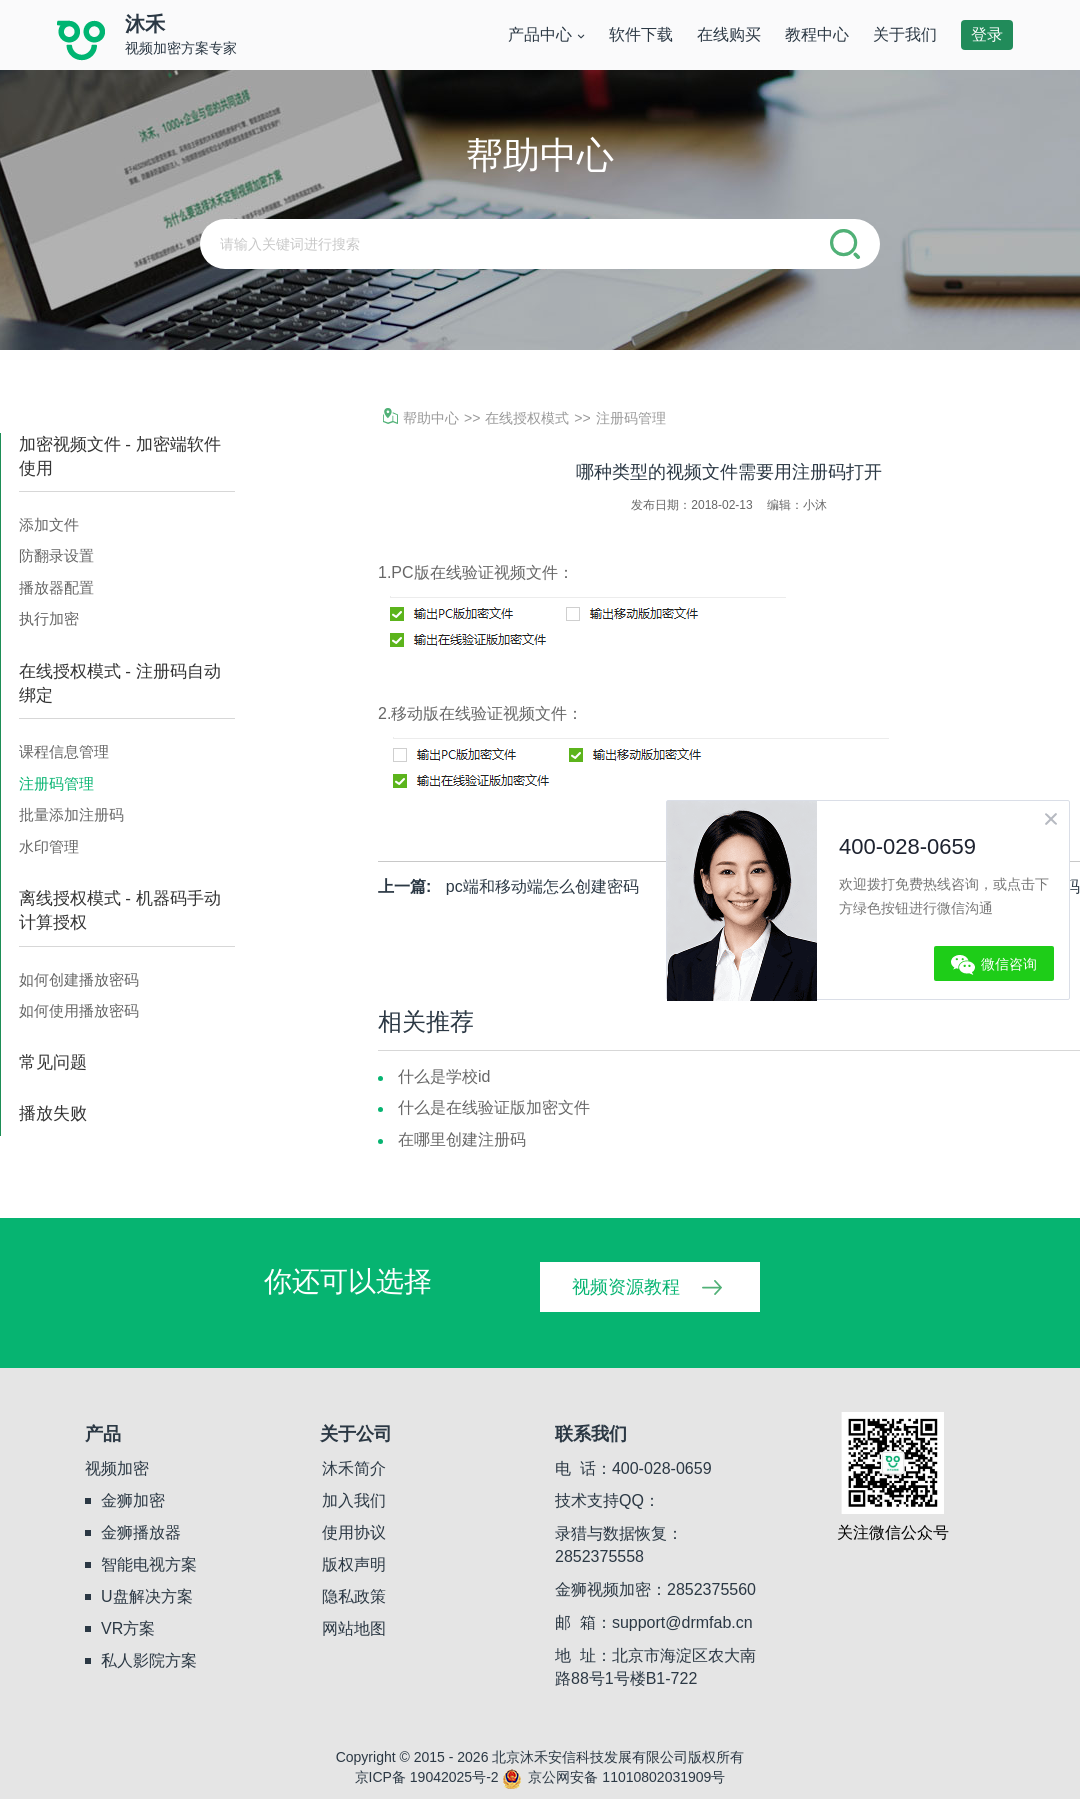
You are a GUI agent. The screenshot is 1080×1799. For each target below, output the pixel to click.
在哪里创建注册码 (462, 1139)
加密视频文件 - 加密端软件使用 (120, 456)
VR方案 (128, 1628)
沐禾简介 (354, 1468)
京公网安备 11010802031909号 (613, 1777)
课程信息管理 (64, 751)
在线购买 (729, 34)
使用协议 (354, 1532)
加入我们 (354, 1500)
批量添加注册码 (71, 814)
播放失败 (53, 1113)
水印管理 (49, 846)
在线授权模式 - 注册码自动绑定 (120, 683)
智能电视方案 (149, 1564)
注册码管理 (56, 783)
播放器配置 (56, 587)
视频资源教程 (626, 1287)
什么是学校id (444, 1076)
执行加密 (49, 618)
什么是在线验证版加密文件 (494, 1107)
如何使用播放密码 (79, 1010)
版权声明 (354, 1564)
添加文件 (49, 524)
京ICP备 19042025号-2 (427, 1777)
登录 (987, 34)
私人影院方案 (149, 1660)
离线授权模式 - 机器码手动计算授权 (120, 910)
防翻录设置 (56, 555)
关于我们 (905, 34)
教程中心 (817, 34)
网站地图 (354, 1628)
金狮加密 (133, 1500)
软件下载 (641, 34)
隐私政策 (354, 1596)
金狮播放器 (141, 1532)
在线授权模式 (527, 418)
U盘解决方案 (147, 1596)
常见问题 (53, 1062)
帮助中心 (421, 418)
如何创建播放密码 (79, 979)
